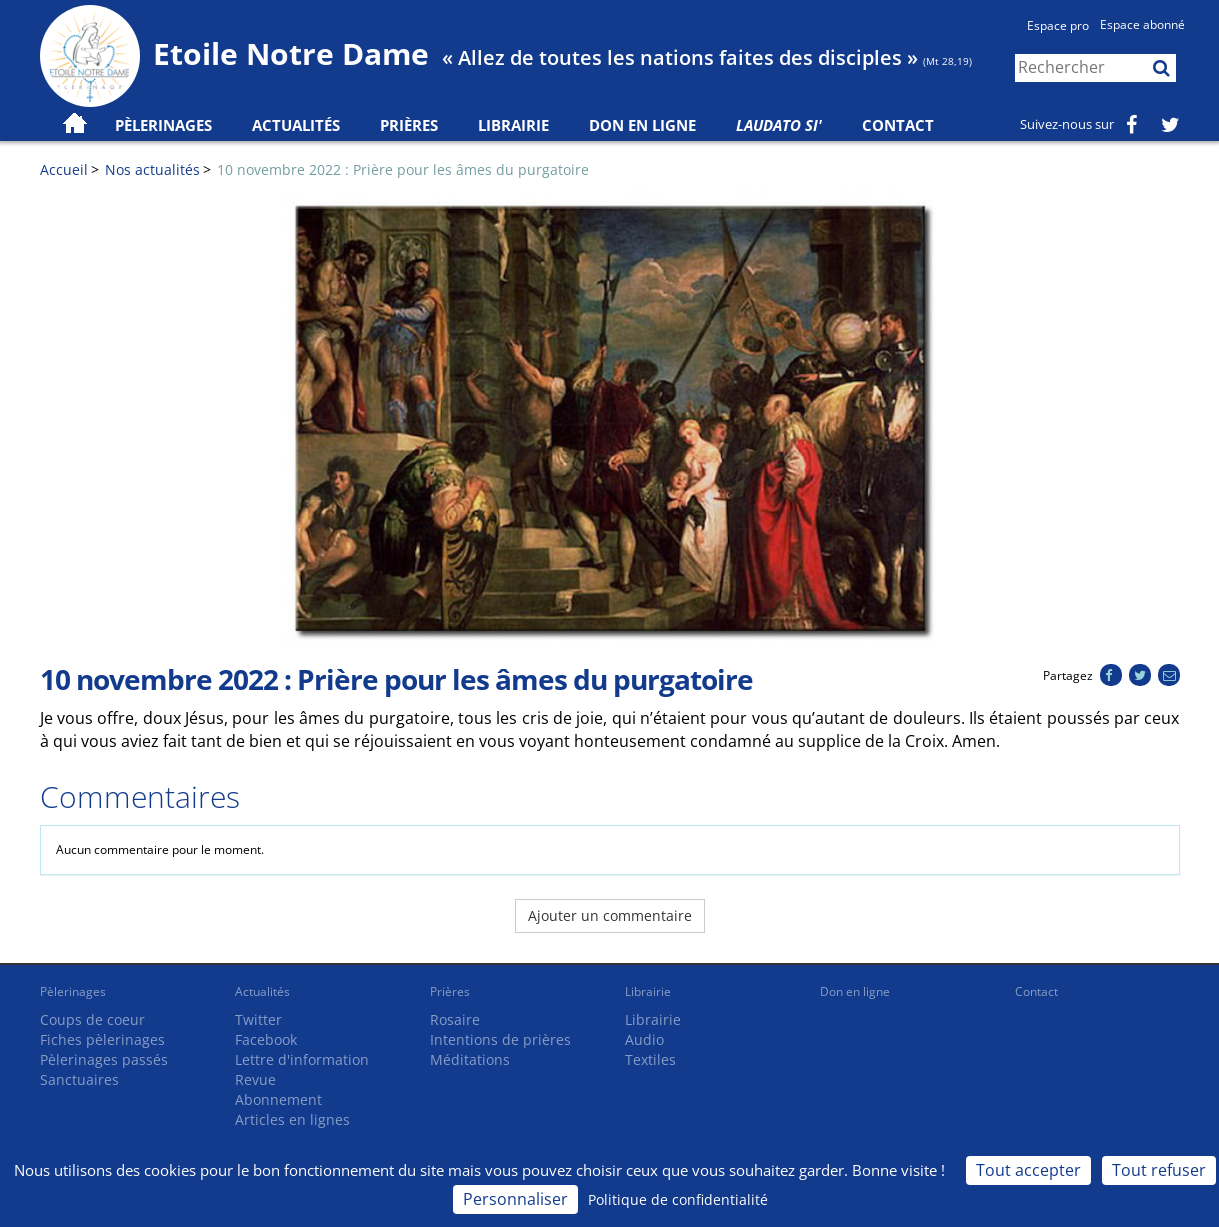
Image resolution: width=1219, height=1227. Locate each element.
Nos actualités (152, 169)
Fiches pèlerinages (102, 1039)
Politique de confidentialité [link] (678, 1199)
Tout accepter (1028, 1170)
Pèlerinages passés (104, 1059)
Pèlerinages (73, 991)
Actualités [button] (296, 125)
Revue (255, 1079)
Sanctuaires (79, 1079)
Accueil (64, 169)
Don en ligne (642, 125)
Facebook (266, 1039)
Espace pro (1058, 25)
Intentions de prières (500, 1039)
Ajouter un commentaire (610, 915)
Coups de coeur (92, 1019)
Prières (409, 125)
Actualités (262, 991)
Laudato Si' (779, 125)
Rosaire (455, 1019)
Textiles (650, 1059)
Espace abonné (1142, 24)
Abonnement (278, 1099)
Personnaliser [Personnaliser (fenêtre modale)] (515, 1199)
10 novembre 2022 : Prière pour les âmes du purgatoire (403, 169)
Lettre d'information (302, 1059)
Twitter (258, 1019)
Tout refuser (1159, 1170)
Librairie (513, 125)
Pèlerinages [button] (163, 125)
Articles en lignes (292, 1119)
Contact (898, 125)
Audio (644, 1039)
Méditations (470, 1059)
